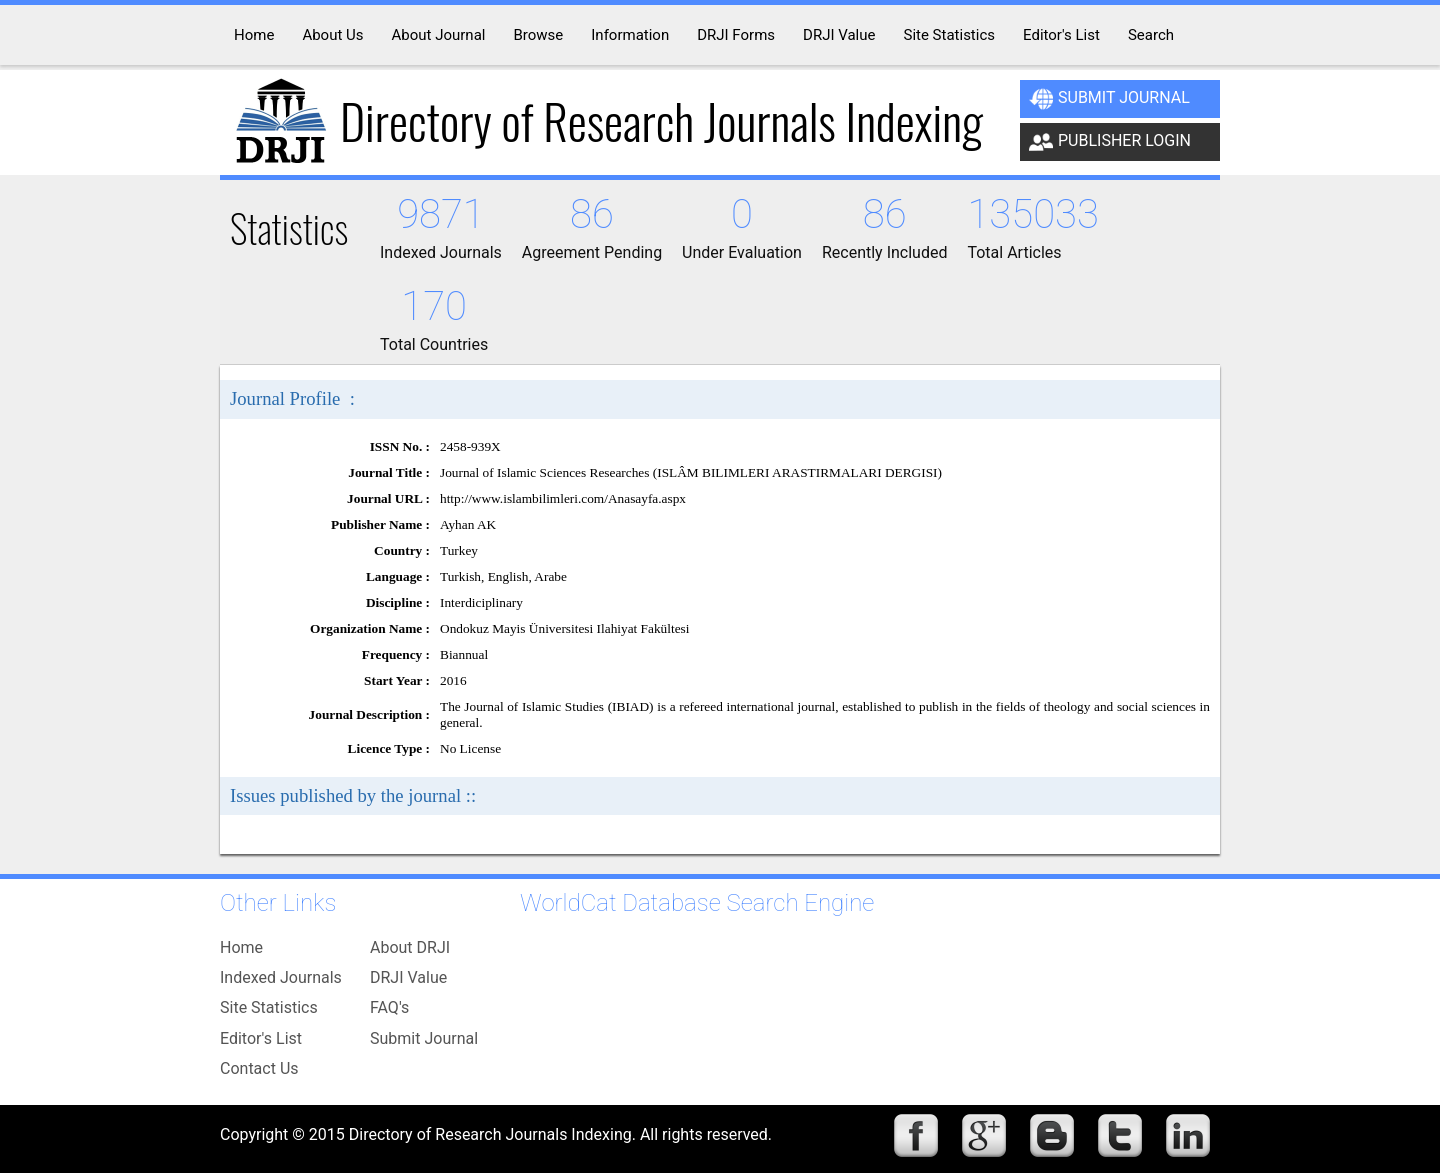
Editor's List (261, 1038)
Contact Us (259, 1068)
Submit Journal (1109, 99)
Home (241, 947)
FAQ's (389, 1007)
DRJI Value (408, 977)
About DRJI (410, 947)
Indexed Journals (281, 977)
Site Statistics (269, 1007)
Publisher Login (1110, 142)
